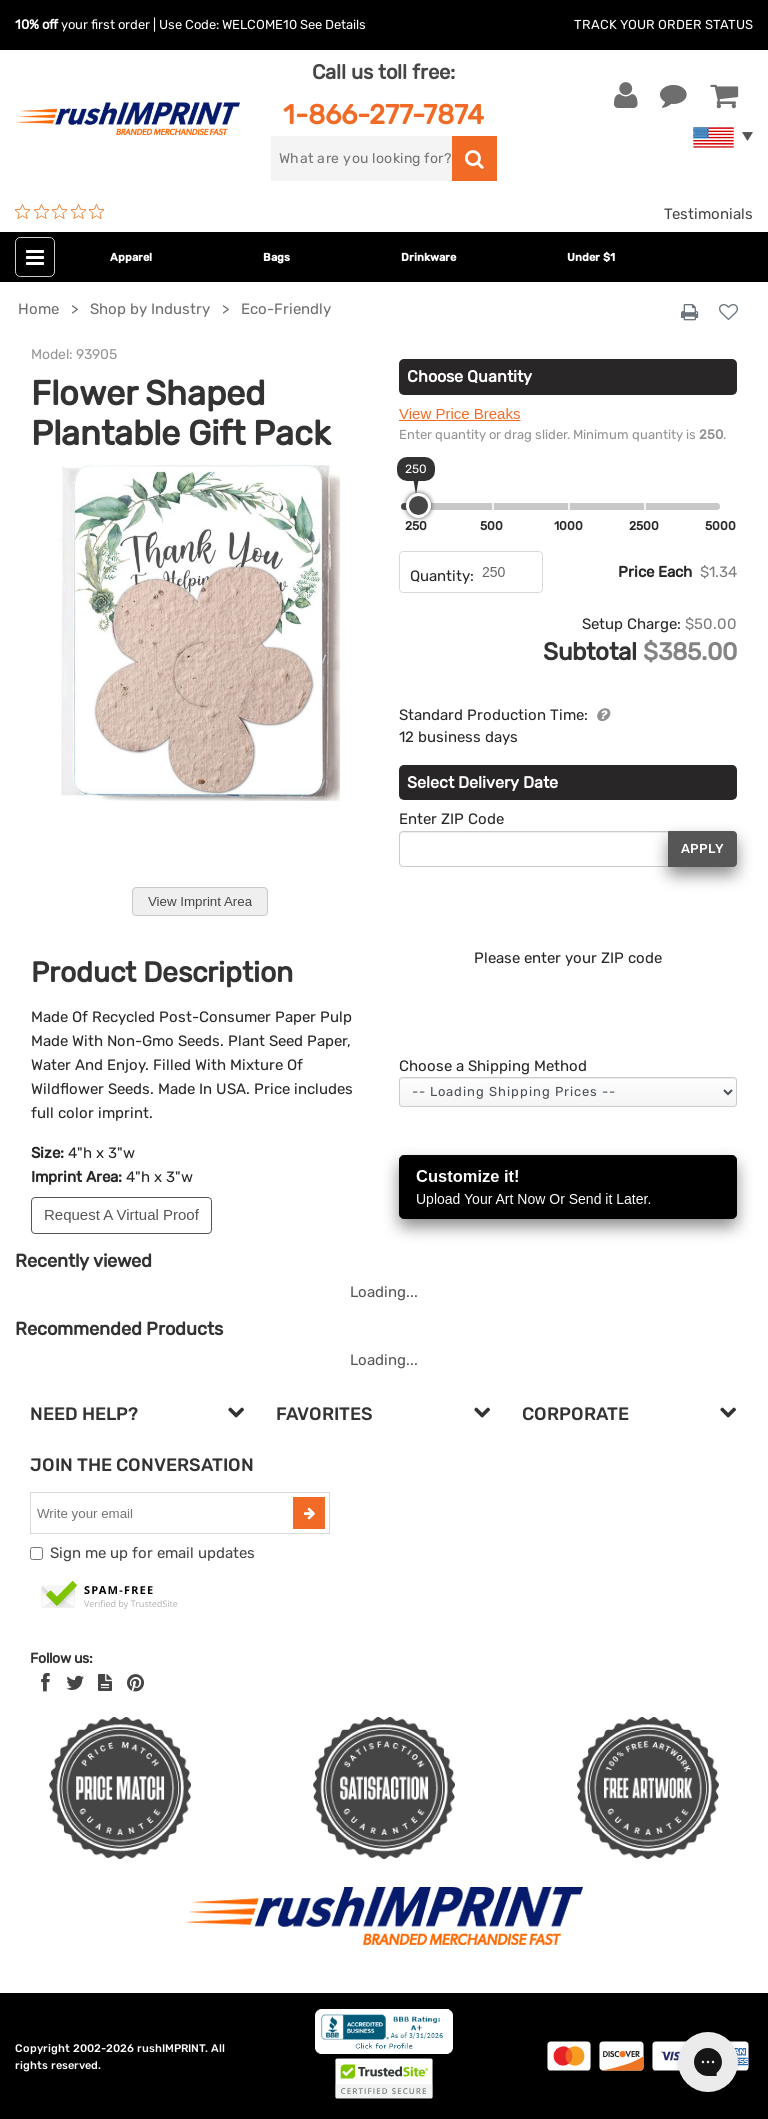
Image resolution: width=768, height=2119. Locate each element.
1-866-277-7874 (383, 114)
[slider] (418, 505)
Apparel (131, 257)
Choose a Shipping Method (493, 1066)
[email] (164, 1513)
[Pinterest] (135, 1683)
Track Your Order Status (663, 24)
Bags (276, 257)
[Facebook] (45, 1683)
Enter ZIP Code (451, 819)
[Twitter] (75, 1683)
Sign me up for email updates (152, 1553)
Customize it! (568, 1188)
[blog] (105, 1683)
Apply (702, 848)
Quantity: (442, 576)
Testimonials (708, 214)
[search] (361, 158)
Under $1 (591, 257)
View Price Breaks (459, 413)
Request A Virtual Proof (121, 1214)
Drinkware (428, 257)
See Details (333, 24)
